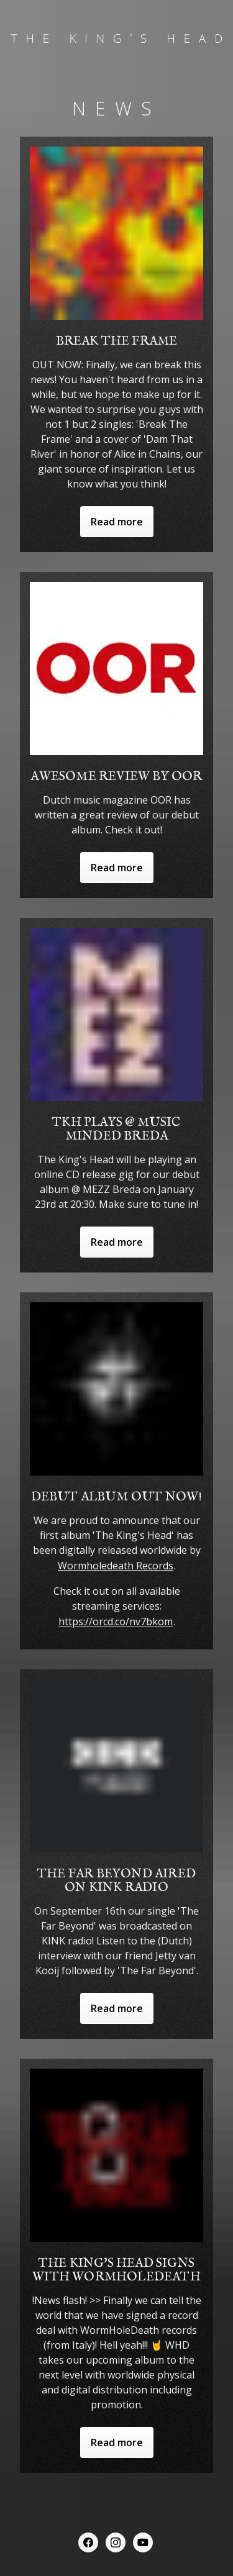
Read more (117, 521)
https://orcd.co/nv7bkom (115, 1621)
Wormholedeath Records (115, 1565)
